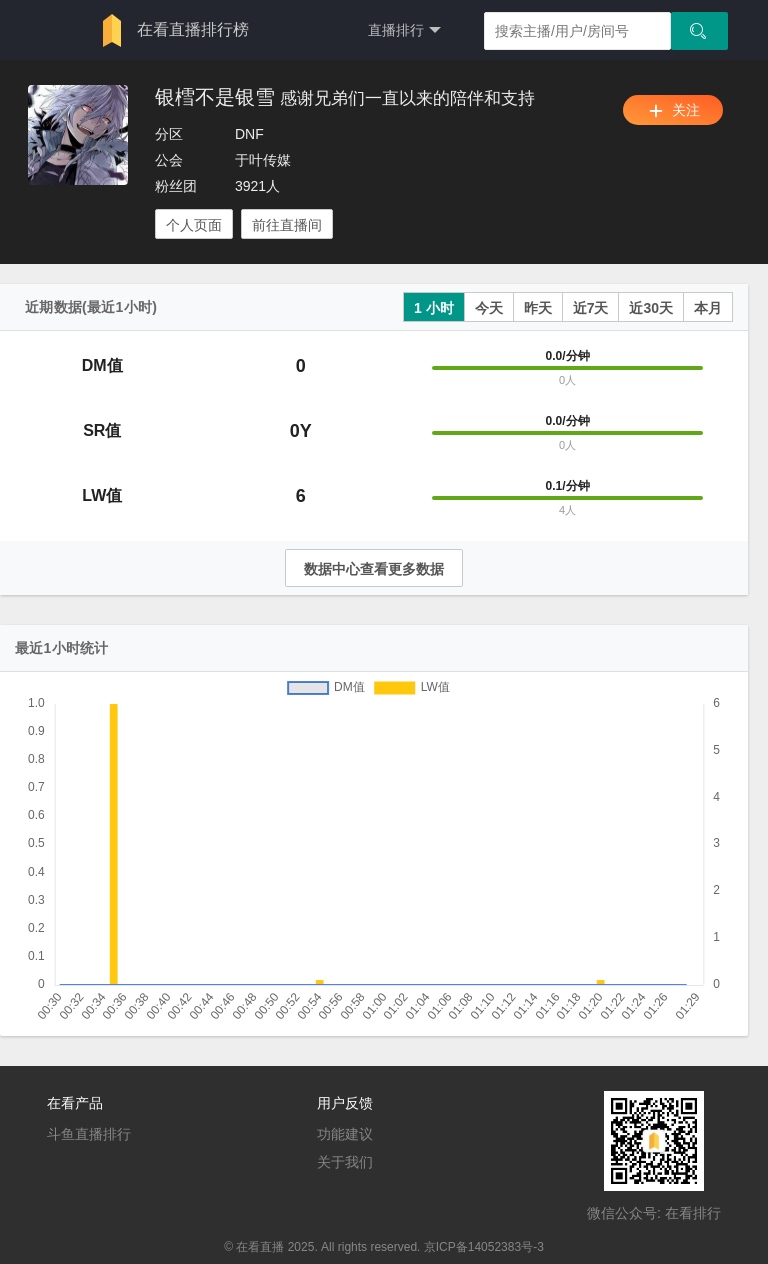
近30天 (651, 308)
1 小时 (434, 308)
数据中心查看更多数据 (374, 569)
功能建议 (345, 1134)
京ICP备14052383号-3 (484, 1247)
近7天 (591, 308)
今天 (489, 308)
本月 (708, 308)
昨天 (538, 308)
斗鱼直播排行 (89, 1134)
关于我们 (345, 1162)
